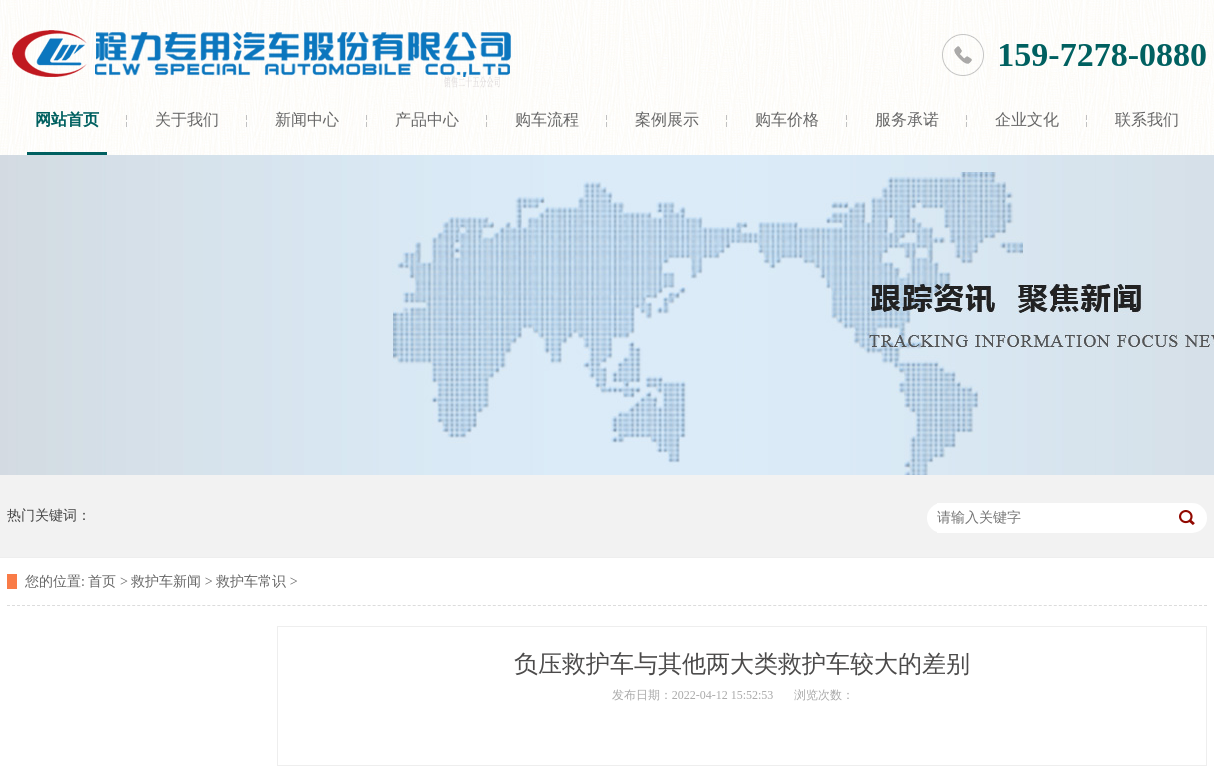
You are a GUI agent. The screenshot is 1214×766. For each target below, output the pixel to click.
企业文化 (1027, 119)
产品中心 (427, 119)
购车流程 (547, 119)
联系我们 (1147, 119)
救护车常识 (251, 581)
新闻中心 (307, 119)
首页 (102, 581)
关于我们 (187, 119)
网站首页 (67, 119)
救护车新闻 (166, 581)
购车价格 (787, 119)
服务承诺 (907, 119)
